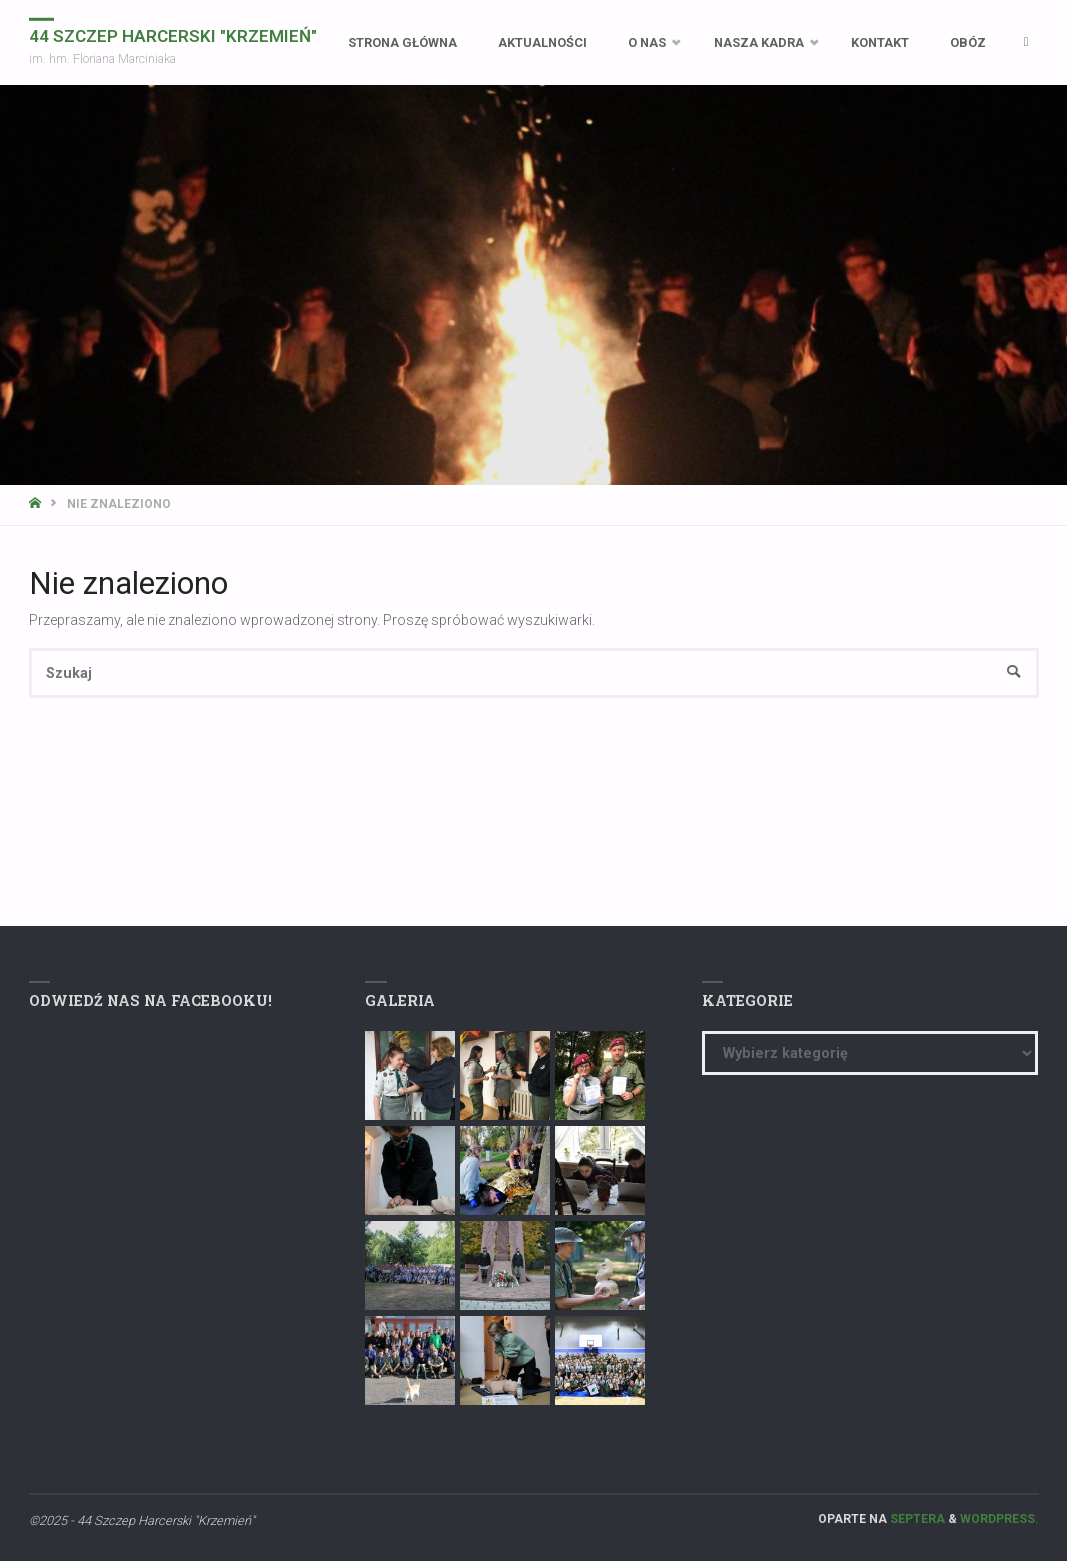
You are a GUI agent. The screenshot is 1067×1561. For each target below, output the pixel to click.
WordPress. (999, 1519)
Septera (916, 1519)
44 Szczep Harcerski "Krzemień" (173, 35)
